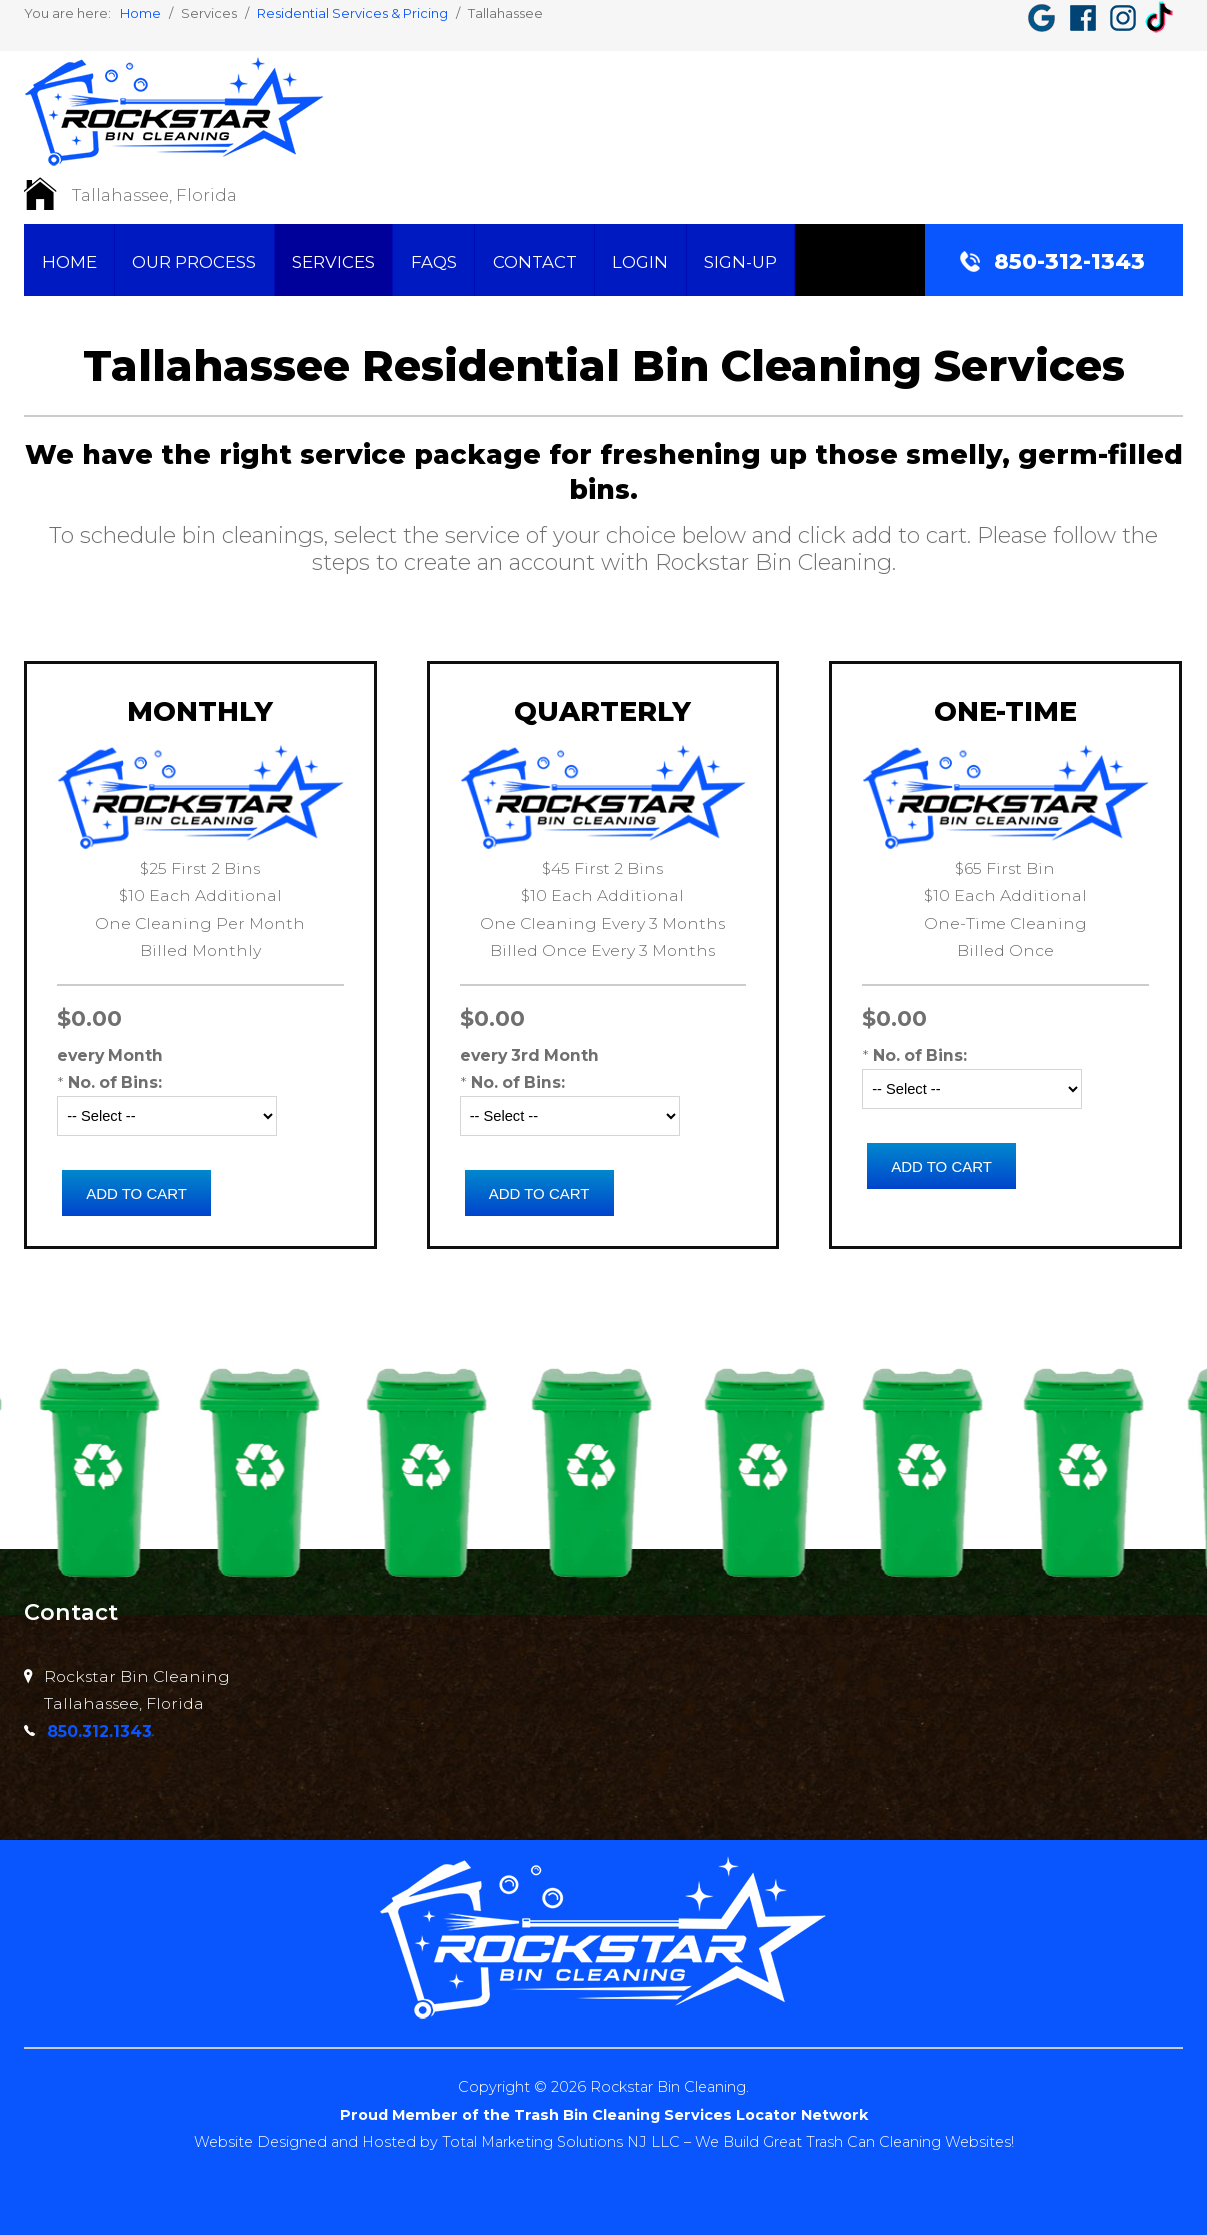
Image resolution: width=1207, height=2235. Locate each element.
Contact (535, 262)
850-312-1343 (1069, 261)
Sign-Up (740, 262)
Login (640, 262)
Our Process (194, 262)
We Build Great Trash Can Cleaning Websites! (854, 2141)
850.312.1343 (99, 1731)
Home (69, 262)
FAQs (434, 262)
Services (333, 262)
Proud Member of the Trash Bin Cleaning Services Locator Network (603, 2114)
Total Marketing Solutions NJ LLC (560, 2141)
